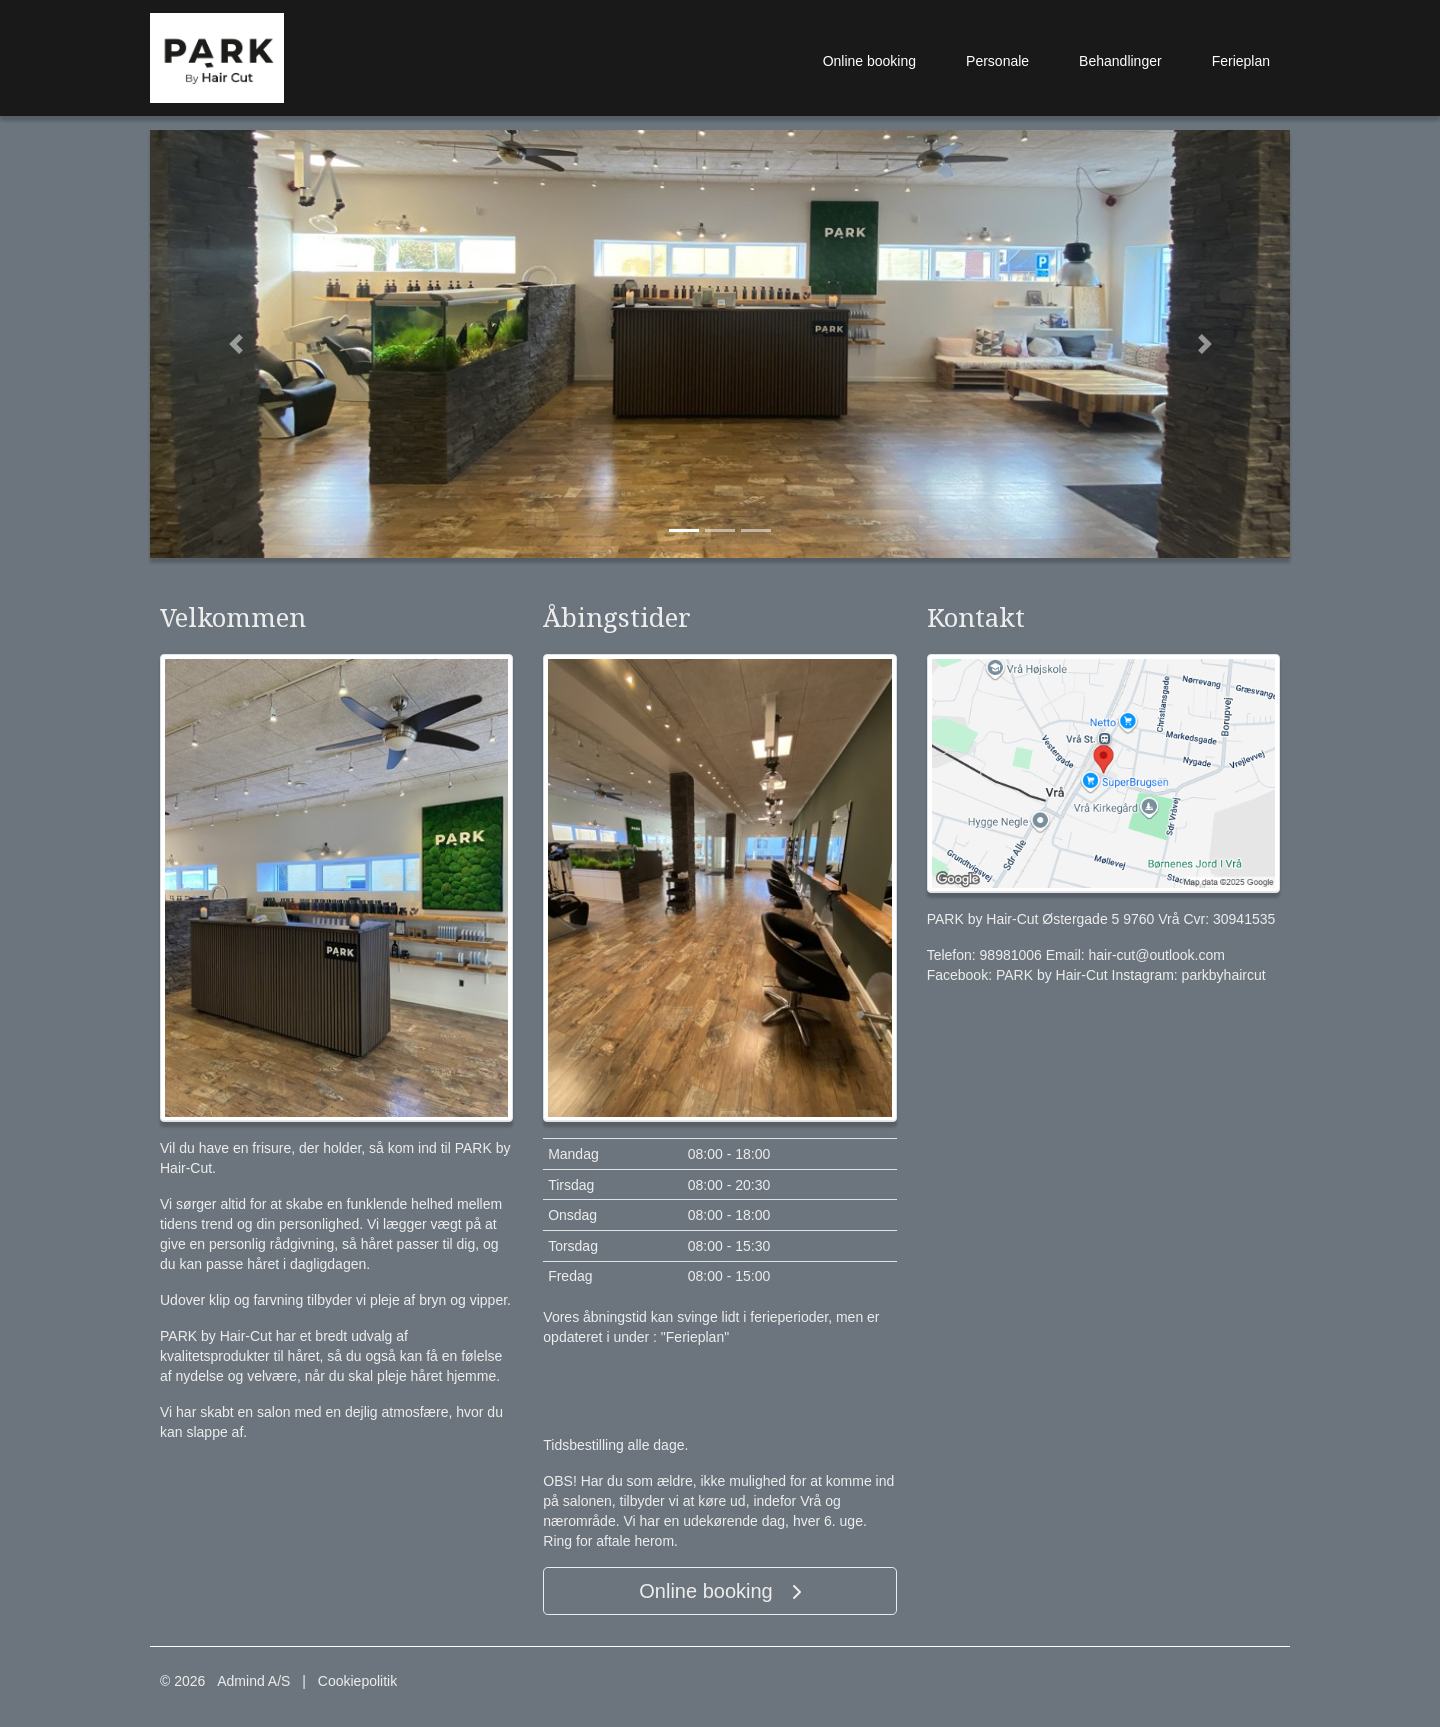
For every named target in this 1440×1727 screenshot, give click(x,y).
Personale (997, 61)
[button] (235, 344)
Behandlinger (1120, 61)
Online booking (869, 61)
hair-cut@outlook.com (1157, 955)
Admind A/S (253, 1681)
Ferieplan (1241, 61)
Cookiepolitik (357, 1681)
